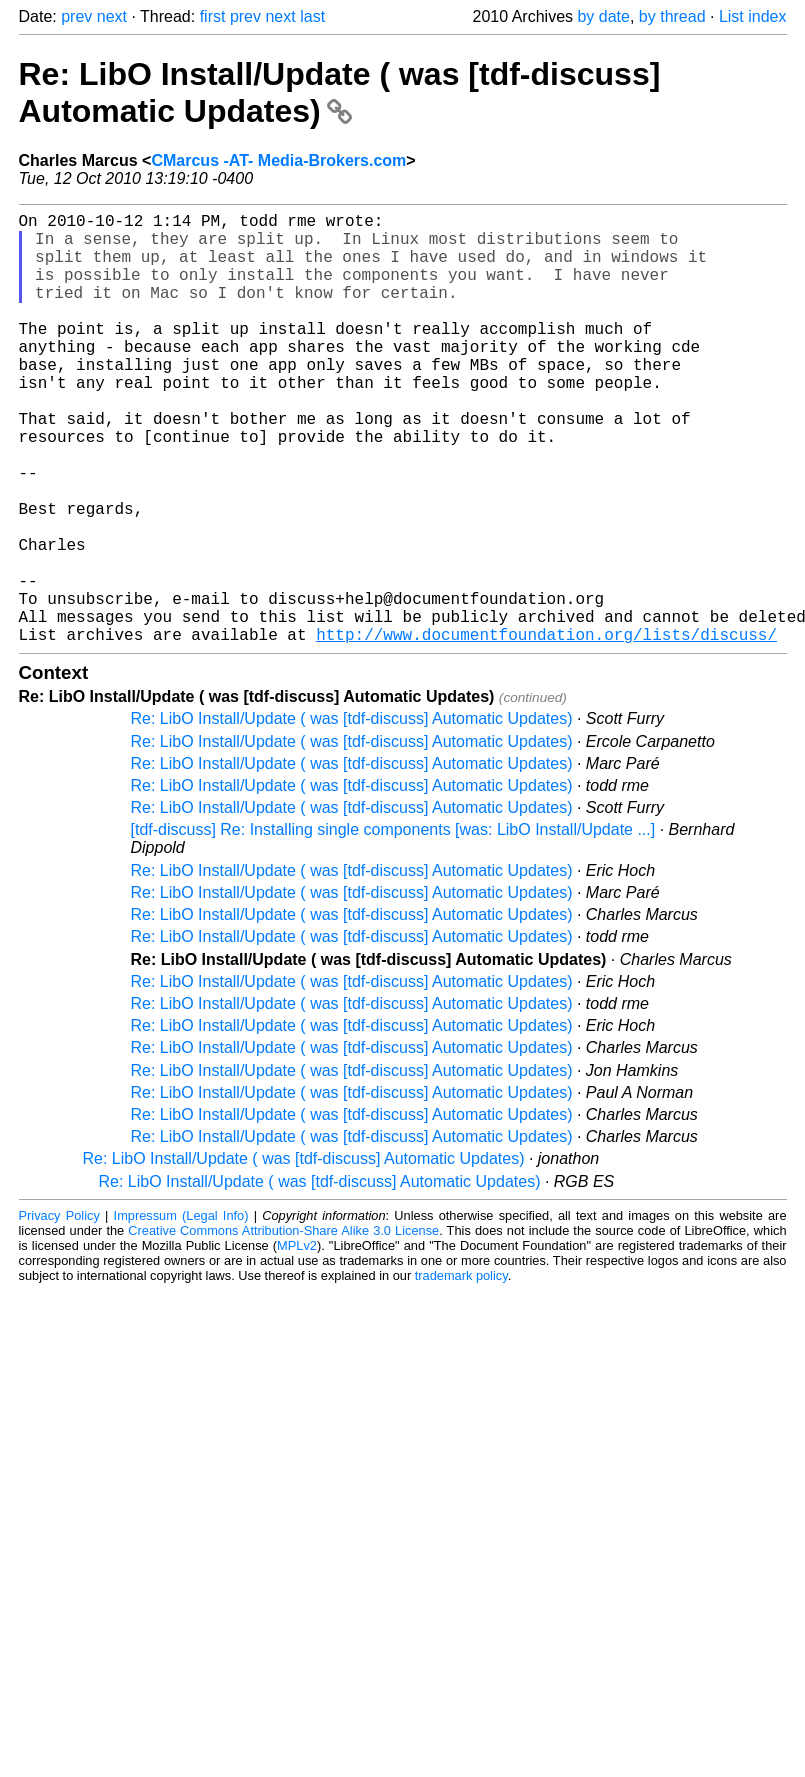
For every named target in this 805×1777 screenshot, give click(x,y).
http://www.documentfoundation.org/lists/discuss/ (546, 730)
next (112, 16)
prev (76, 16)
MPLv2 (297, 1341)
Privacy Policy (59, 1311)
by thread (672, 16)
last (312, 16)
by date (603, 16)
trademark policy (461, 1371)
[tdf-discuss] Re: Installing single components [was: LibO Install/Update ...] (393, 925)
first (213, 16)
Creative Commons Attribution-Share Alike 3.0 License (283, 1326)
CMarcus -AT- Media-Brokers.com (278, 160)
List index (753, 16)
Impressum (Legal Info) (181, 1311)
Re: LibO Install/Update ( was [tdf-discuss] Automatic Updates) (340, 92)
